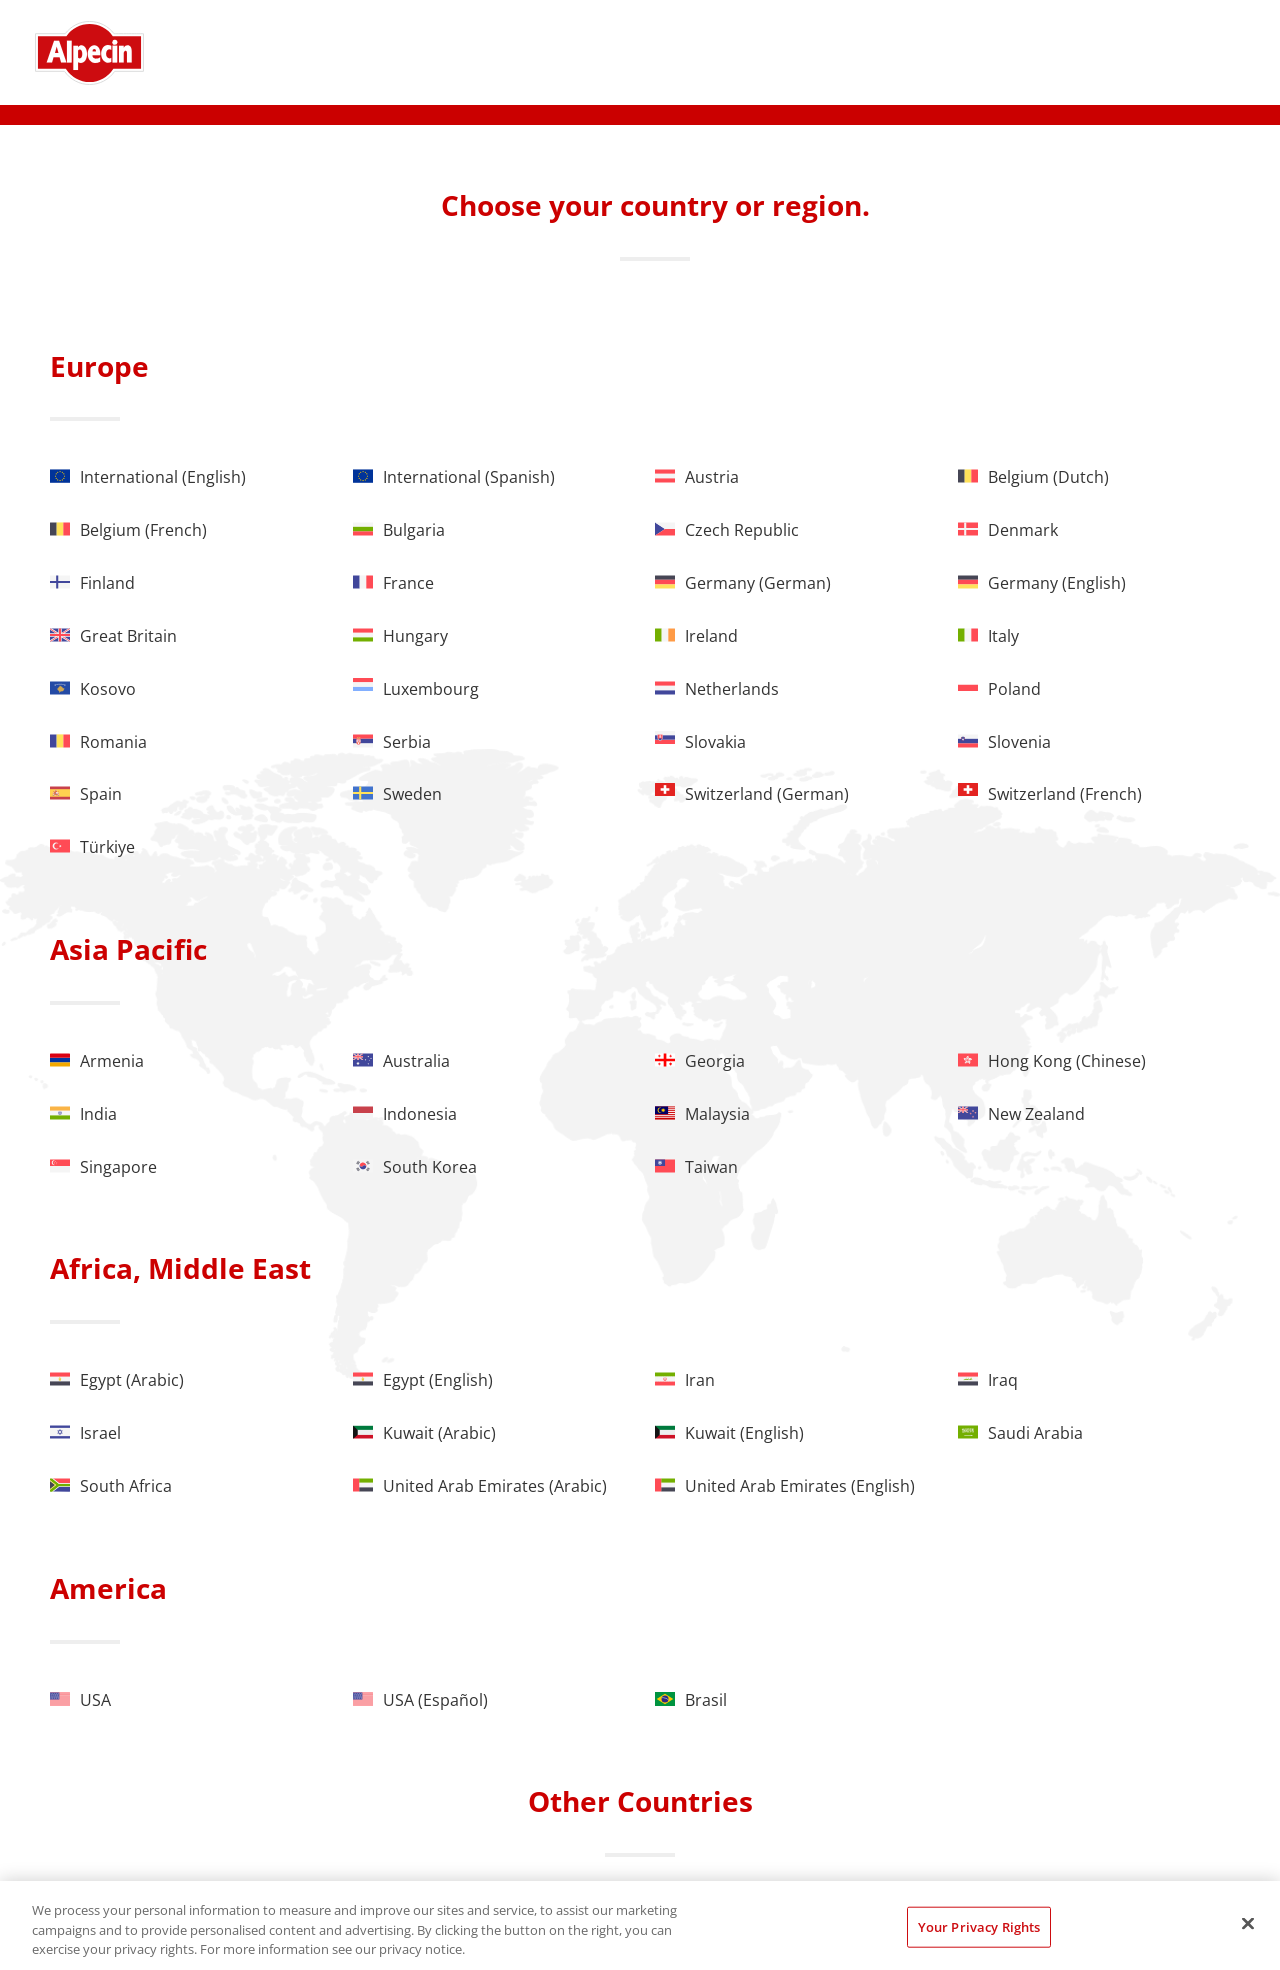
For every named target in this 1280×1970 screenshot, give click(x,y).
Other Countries (640, 1801)
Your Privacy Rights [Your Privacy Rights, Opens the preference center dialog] (979, 1926)
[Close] (1248, 1923)
